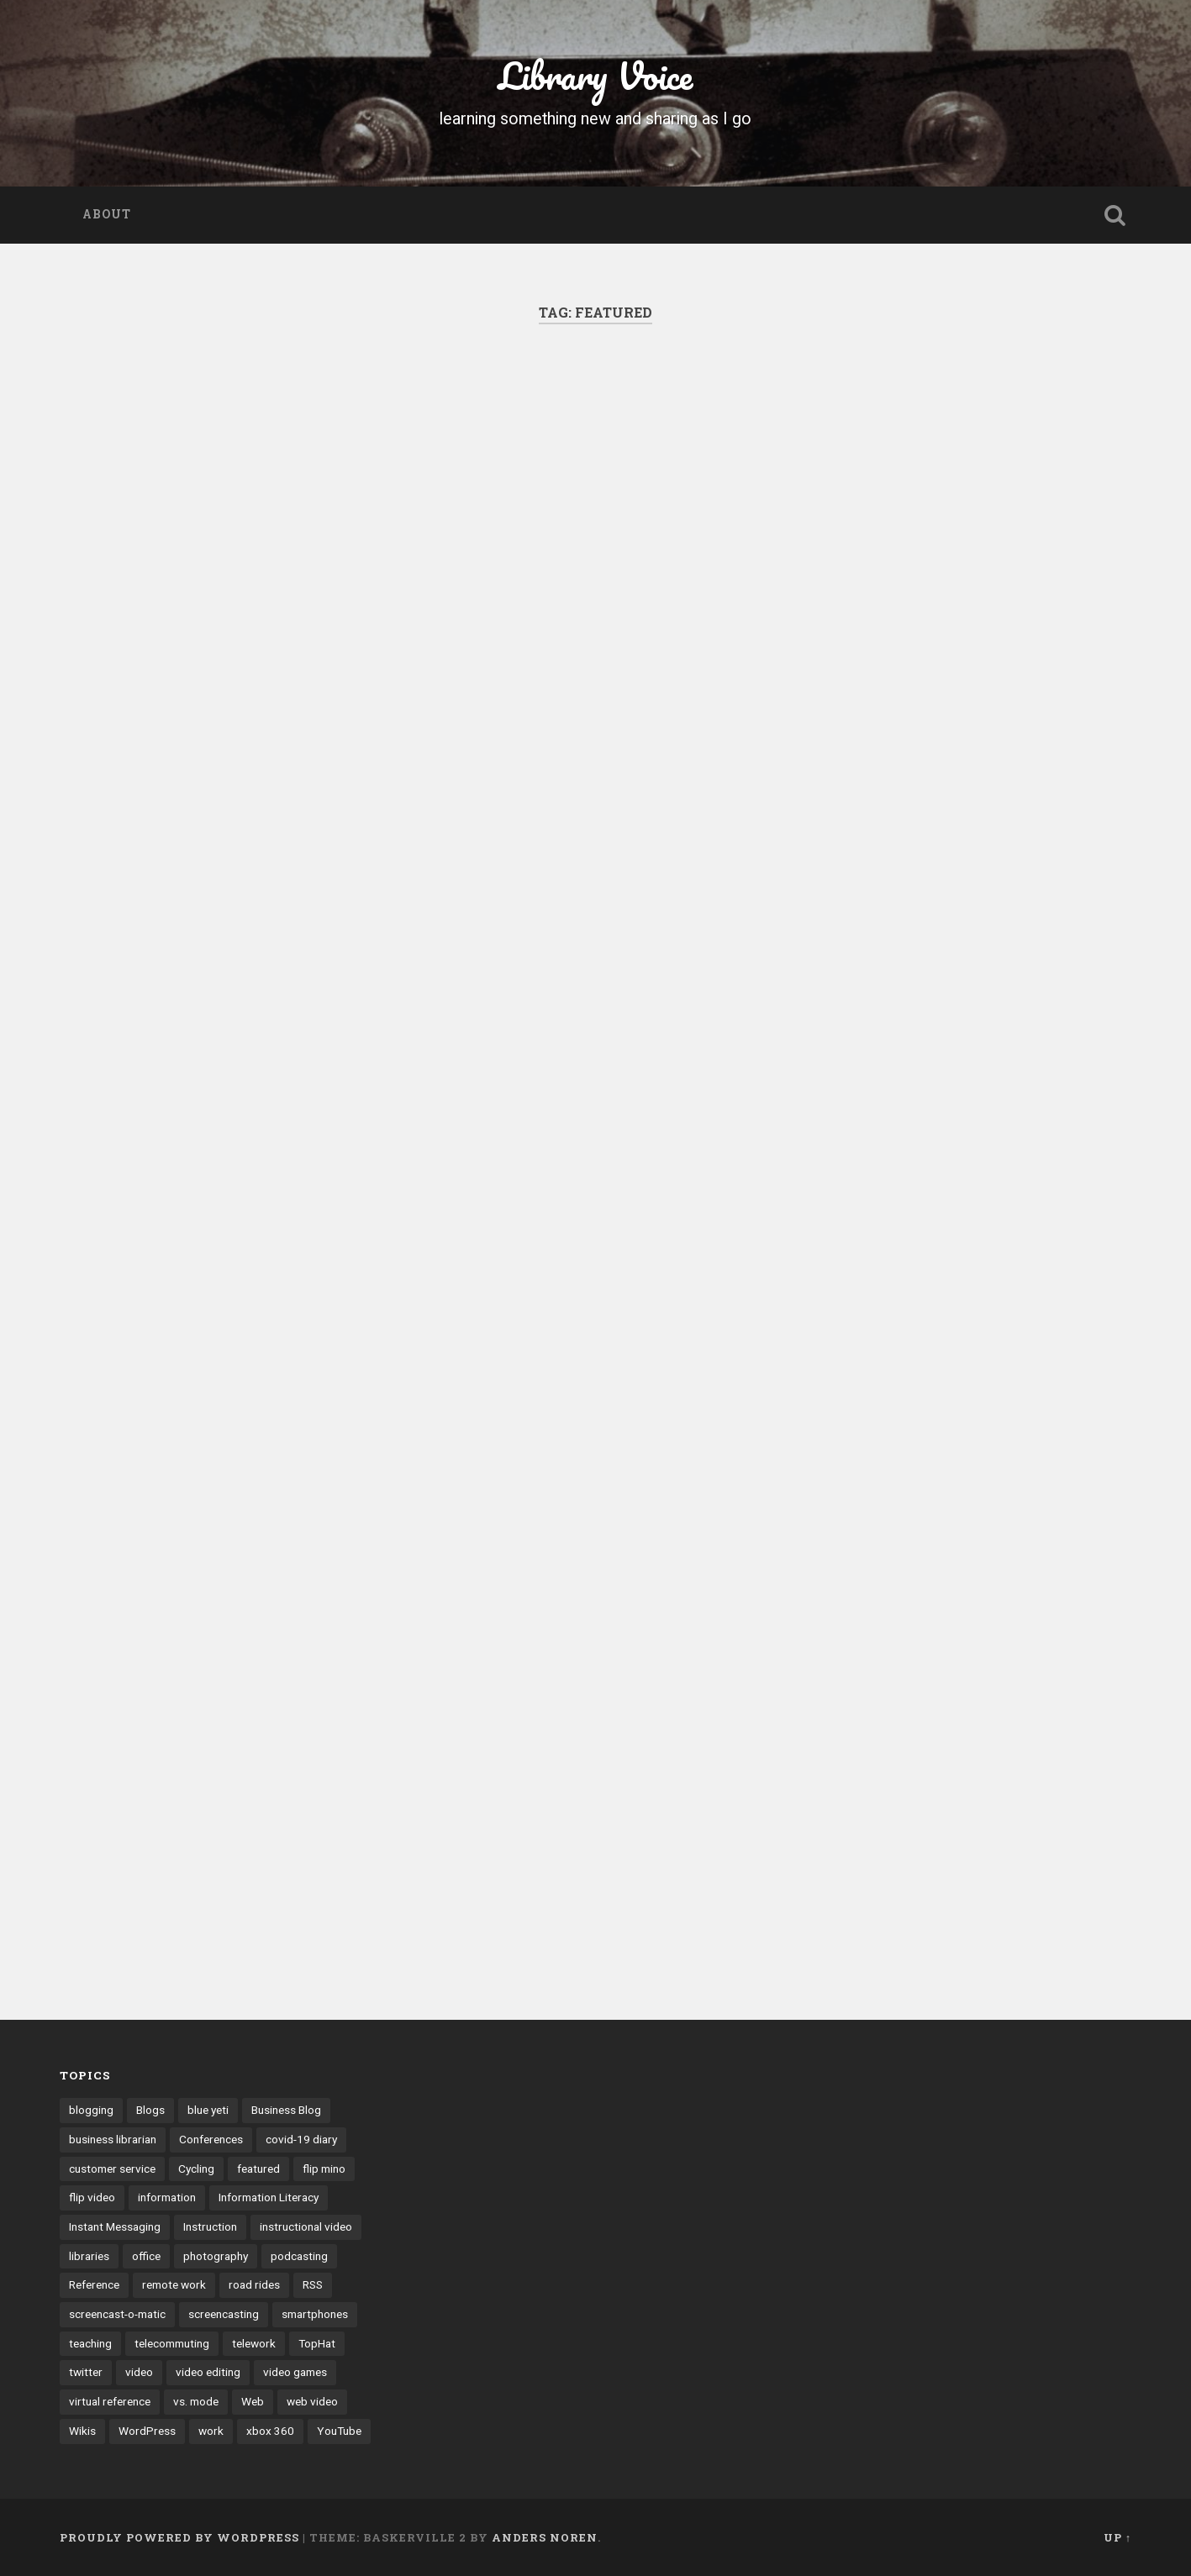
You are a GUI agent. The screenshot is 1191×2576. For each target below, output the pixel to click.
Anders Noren (545, 2537)
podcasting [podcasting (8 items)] (299, 2256)
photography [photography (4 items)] (215, 2256)
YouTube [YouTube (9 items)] (339, 2430)
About (106, 214)
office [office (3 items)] (146, 2256)
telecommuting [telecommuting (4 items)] (171, 2343)
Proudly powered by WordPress (179, 2537)
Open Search (1114, 215)
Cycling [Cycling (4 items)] (196, 2168)
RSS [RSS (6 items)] (313, 2284)
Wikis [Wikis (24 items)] (82, 2430)
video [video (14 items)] (139, 2372)
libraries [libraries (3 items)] (89, 2256)
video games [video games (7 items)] (295, 2372)
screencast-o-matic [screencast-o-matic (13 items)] (117, 2314)
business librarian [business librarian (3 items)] (112, 2139)
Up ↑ (1117, 2537)
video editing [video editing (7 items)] (208, 2372)
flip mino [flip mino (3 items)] (324, 2168)
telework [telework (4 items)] (254, 2343)
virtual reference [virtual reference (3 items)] (109, 2401)
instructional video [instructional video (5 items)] (306, 2226)
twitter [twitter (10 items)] (86, 2372)
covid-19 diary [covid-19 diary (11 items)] (301, 2139)
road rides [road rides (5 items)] (254, 2284)
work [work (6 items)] (211, 2430)
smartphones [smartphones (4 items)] (315, 2314)
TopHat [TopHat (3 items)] (316, 2343)
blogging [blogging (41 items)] (91, 2109)
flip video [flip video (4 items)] (92, 2197)
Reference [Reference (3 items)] (94, 2284)
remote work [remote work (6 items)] (174, 2284)
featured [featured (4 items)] (258, 2168)
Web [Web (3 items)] (252, 2401)
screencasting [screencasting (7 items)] (223, 2314)
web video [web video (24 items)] (312, 2401)
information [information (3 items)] (167, 2197)
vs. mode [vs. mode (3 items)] (196, 2401)
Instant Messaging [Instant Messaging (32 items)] (115, 2226)
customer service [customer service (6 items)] (112, 2168)
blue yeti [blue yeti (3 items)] (208, 2109)
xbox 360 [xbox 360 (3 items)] (270, 2430)
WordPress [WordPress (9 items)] (147, 2430)
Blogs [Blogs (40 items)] (150, 2109)
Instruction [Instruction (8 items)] (210, 2226)
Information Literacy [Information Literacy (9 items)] (269, 2197)
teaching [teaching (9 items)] (90, 2343)
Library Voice (595, 75)
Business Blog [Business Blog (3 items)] (286, 2109)
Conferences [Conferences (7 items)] (211, 2139)
